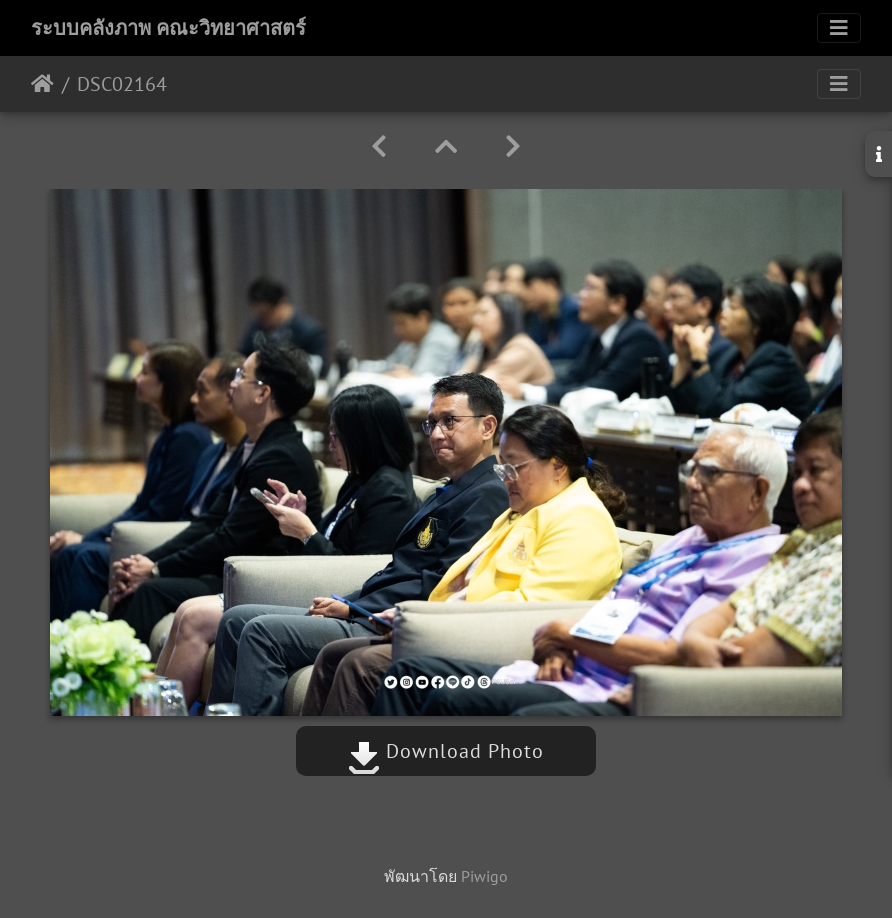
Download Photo (446, 751)
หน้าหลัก (42, 84)
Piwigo (484, 876)
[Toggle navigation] (839, 28)
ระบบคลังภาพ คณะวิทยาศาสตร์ (168, 28)
